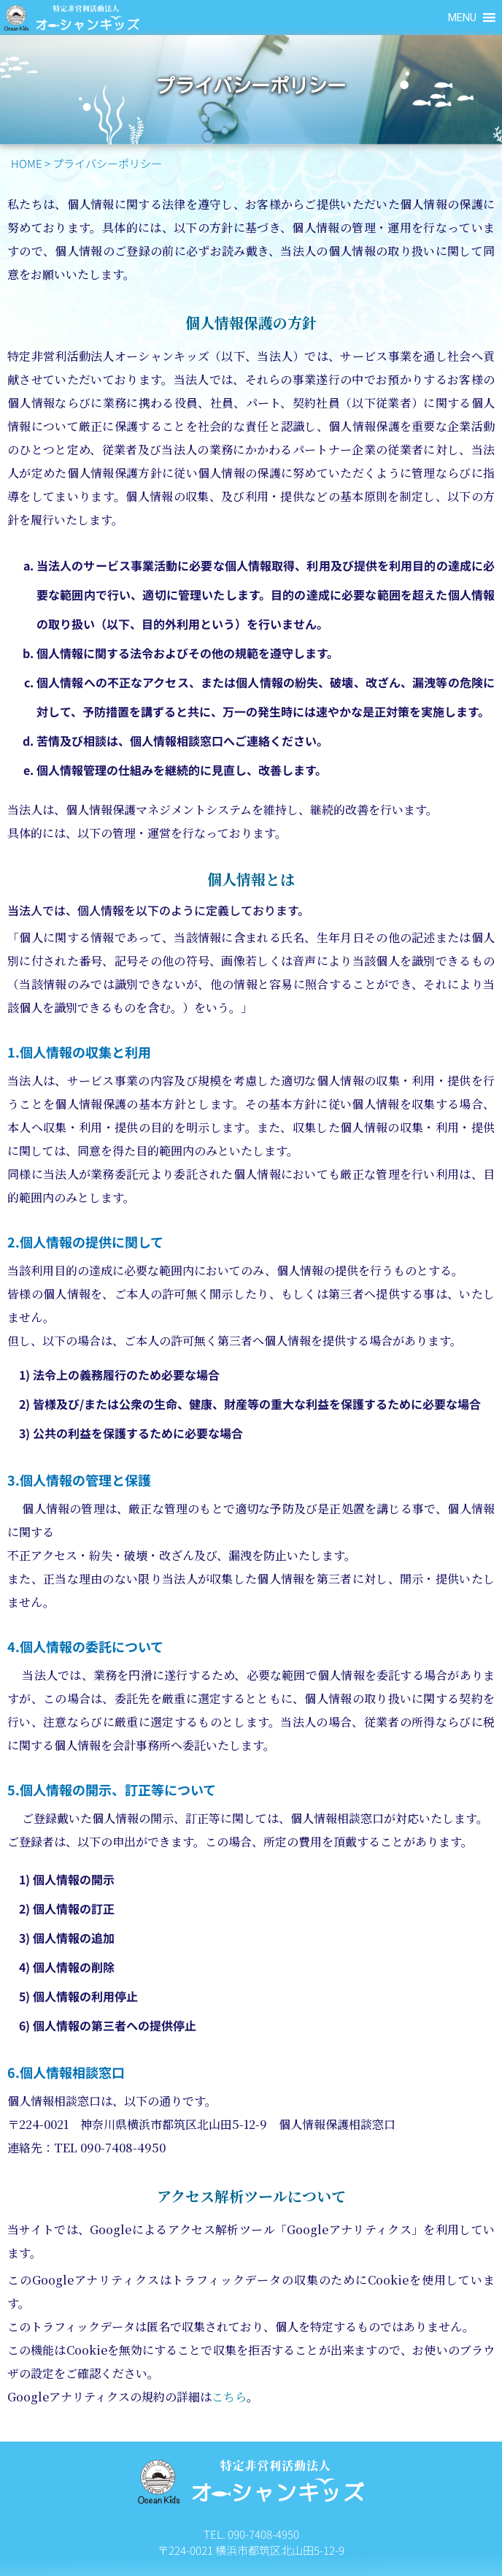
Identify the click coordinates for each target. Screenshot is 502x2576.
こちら (229, 2396)
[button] (462, 17)
